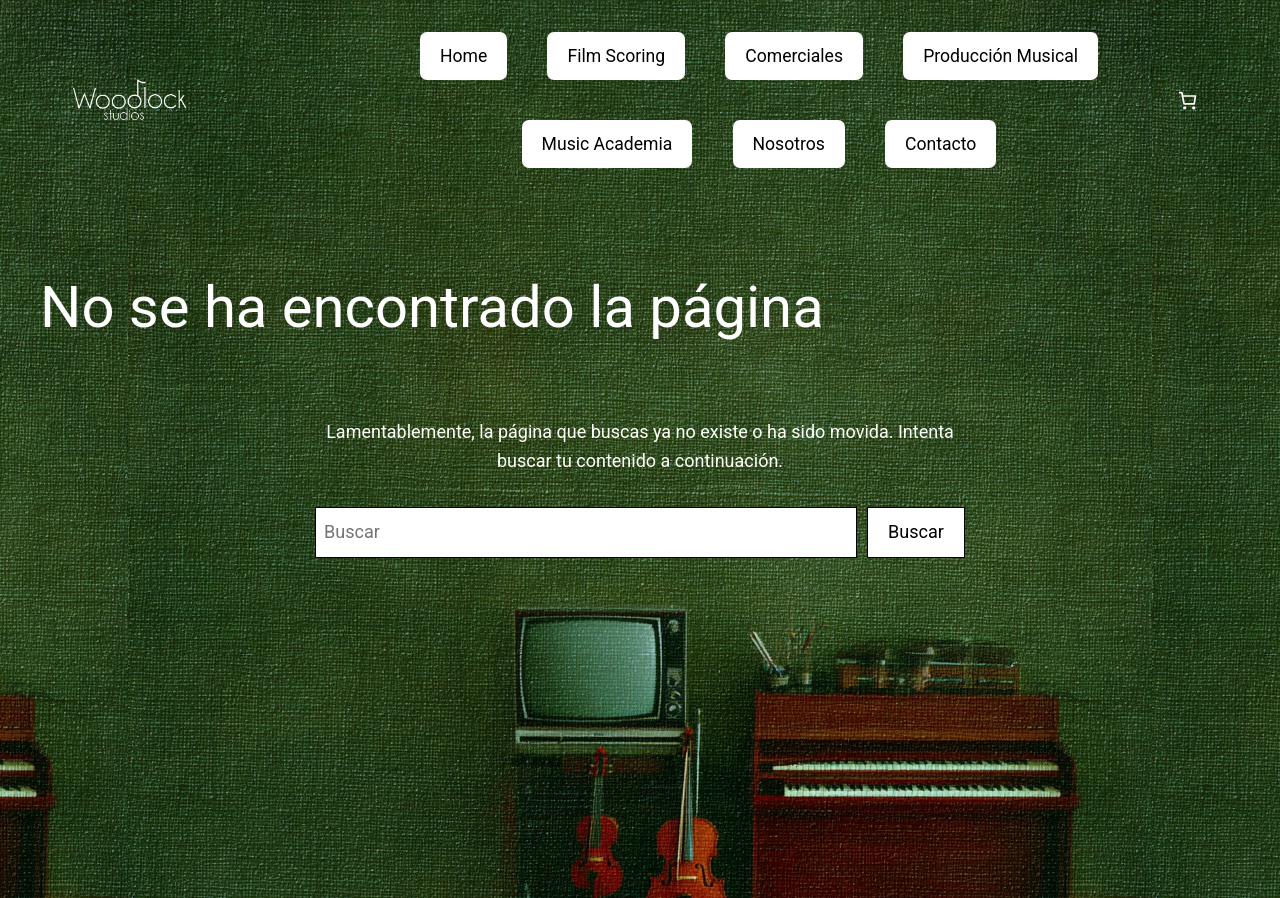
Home (463, 56)
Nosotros (789, 144)
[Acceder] (1140, 100)
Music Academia (607, 144)
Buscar (916, 531)
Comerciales (794, 56)
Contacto (940, 144)
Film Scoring (616, 56)
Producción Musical (1000, 56)
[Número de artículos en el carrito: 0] (1187, 100)
